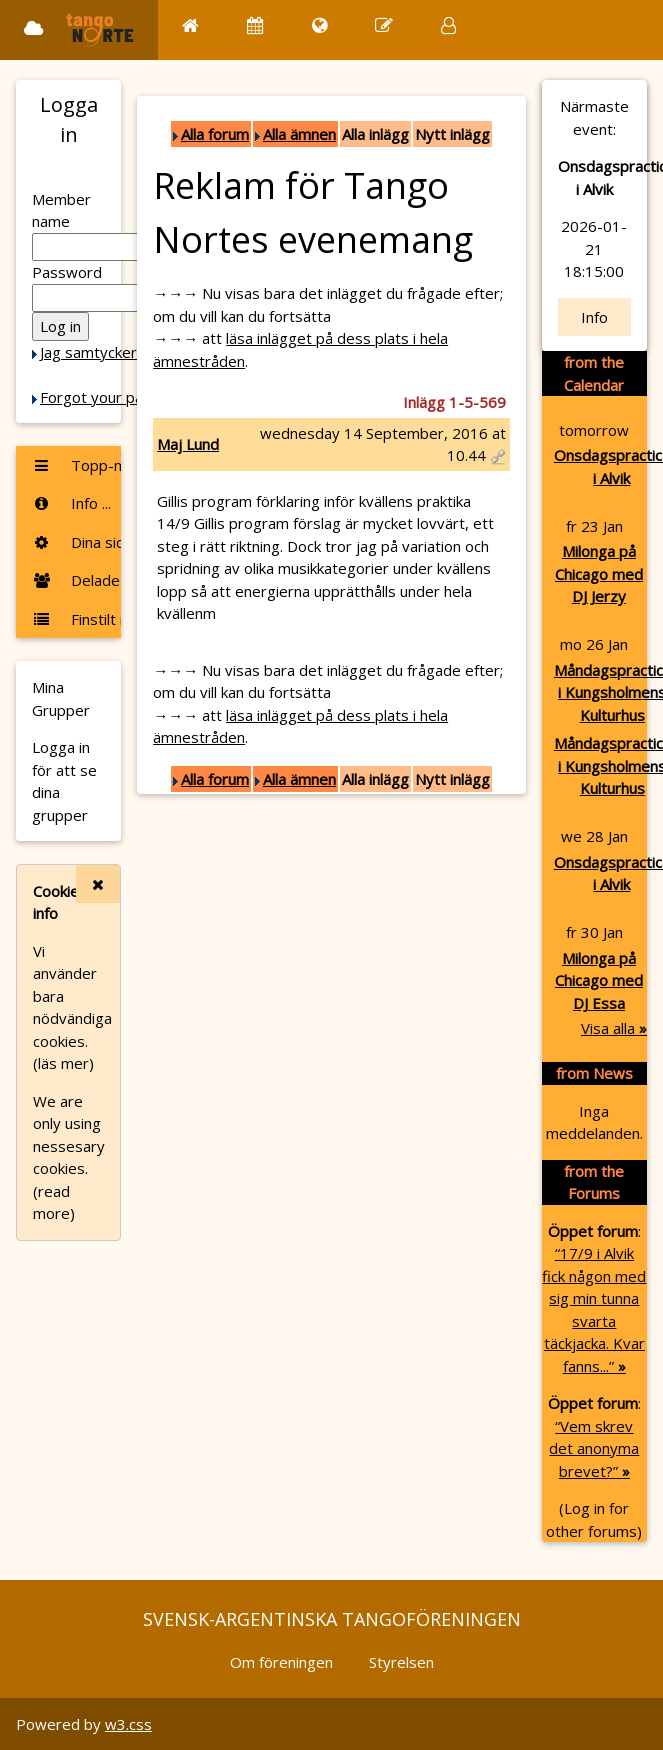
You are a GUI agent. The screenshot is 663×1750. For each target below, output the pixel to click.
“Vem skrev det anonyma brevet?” (594, 1448)
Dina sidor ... (76, 542)
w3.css (128, 1724)
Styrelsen (401, 1662)
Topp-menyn (76, 465)
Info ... (71, 503)
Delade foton (76, 580)
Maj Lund (188, 444)
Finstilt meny (76, 619)
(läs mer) (63, 1063)
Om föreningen (281, 1662)
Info (594, 317)
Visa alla (614, 1028)
